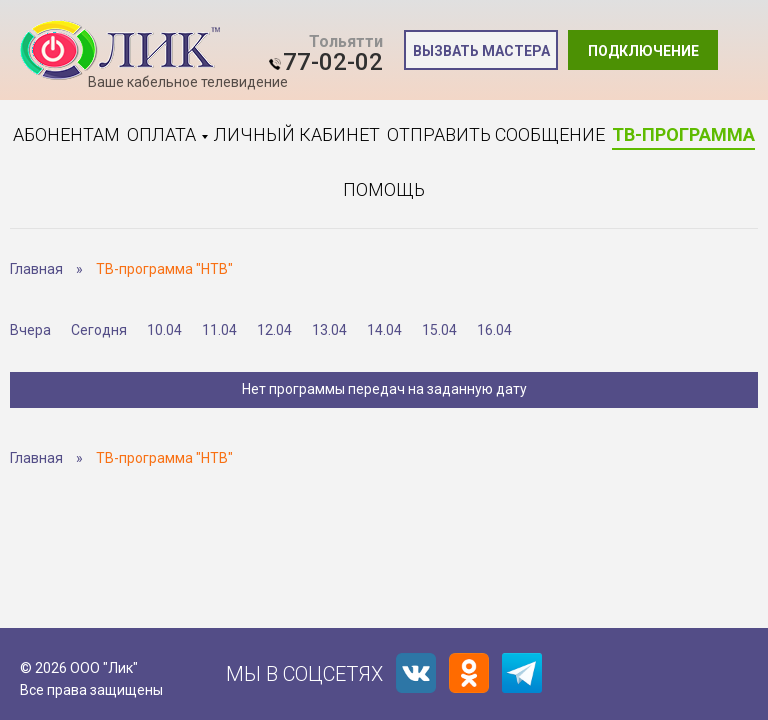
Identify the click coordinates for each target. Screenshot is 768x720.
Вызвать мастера (481, 51)
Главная (36, 269)
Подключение (643, 51)
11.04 (219, 330)
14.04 (384, 330)
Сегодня (99, 330)
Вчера (30, 330)
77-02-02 (333, 62)
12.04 (274, 330)
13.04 (329, 330)
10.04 (164, 330)
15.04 (439, 330)
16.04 (494, 330)
